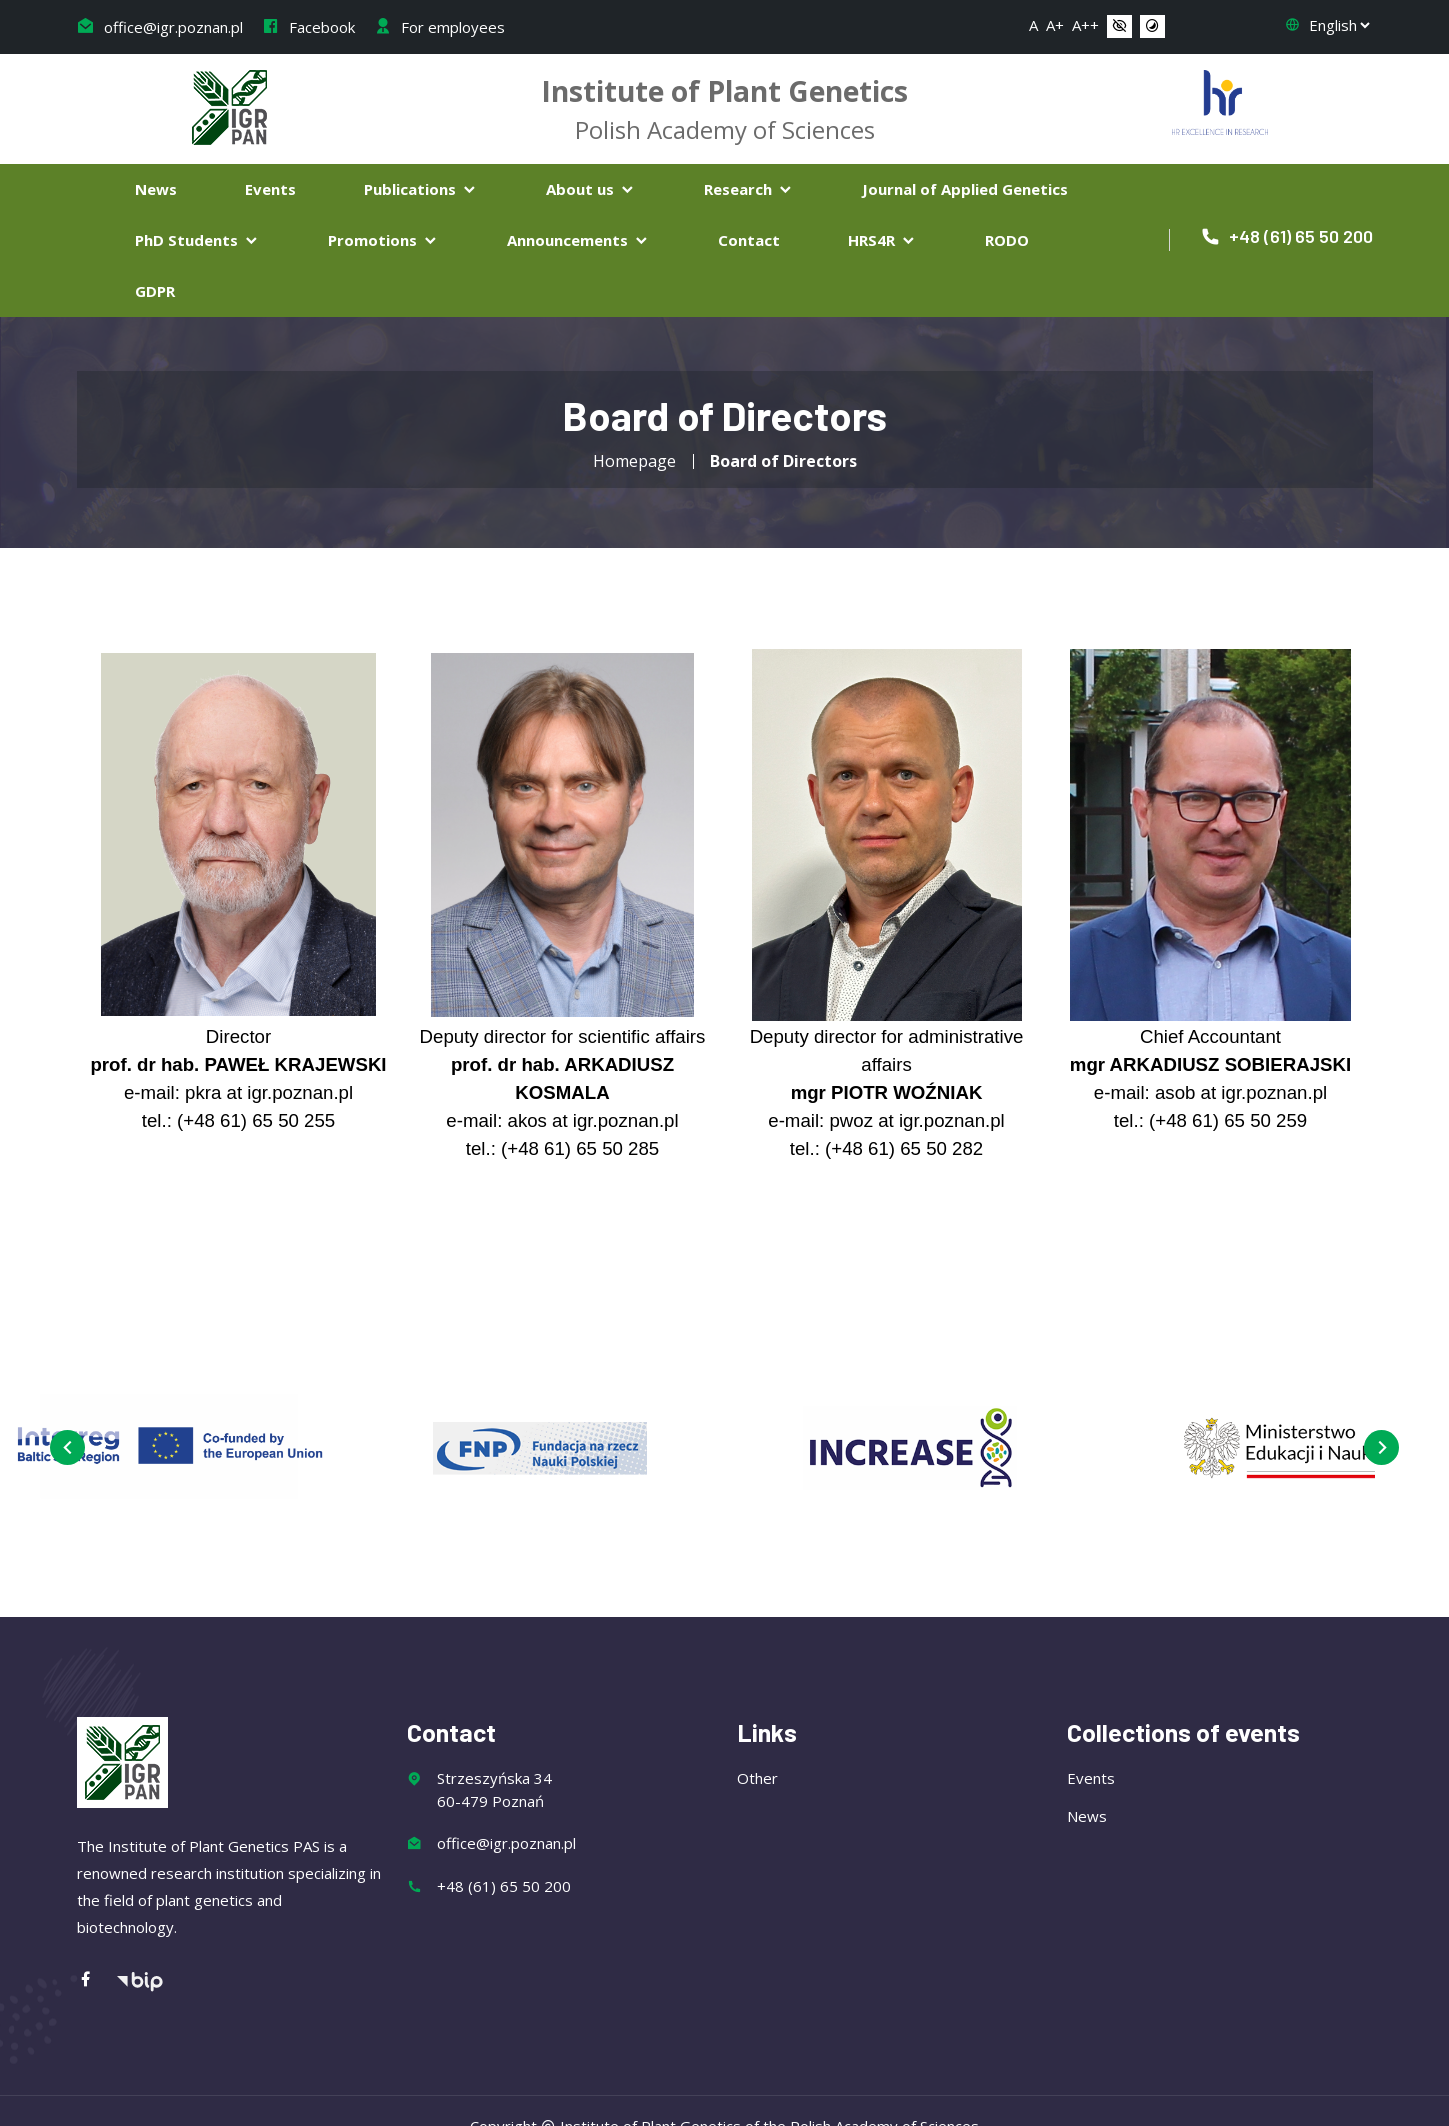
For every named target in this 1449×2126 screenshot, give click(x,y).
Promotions (383, 240)
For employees (439, 27)
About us (591, 189)
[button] (1119, 27)
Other (757, 1778)
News (156, 189)
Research (749, 189)
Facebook (308, 27)
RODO (1007, 240)
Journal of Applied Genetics (965, 189)
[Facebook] (96, 1980)
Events (270, 189)
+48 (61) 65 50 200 (1286, 236)
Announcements (578, 240)
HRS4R (882, 240)
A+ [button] (1055, 25)
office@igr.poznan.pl (160, 27)
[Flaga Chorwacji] (1220, 100)
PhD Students (197, 240)
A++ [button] (1085, 25)
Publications (421, 189)
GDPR (155, 291)
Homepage (634, 461)
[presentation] (67, 1447)
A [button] (1033, 25)
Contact (749, 240)
